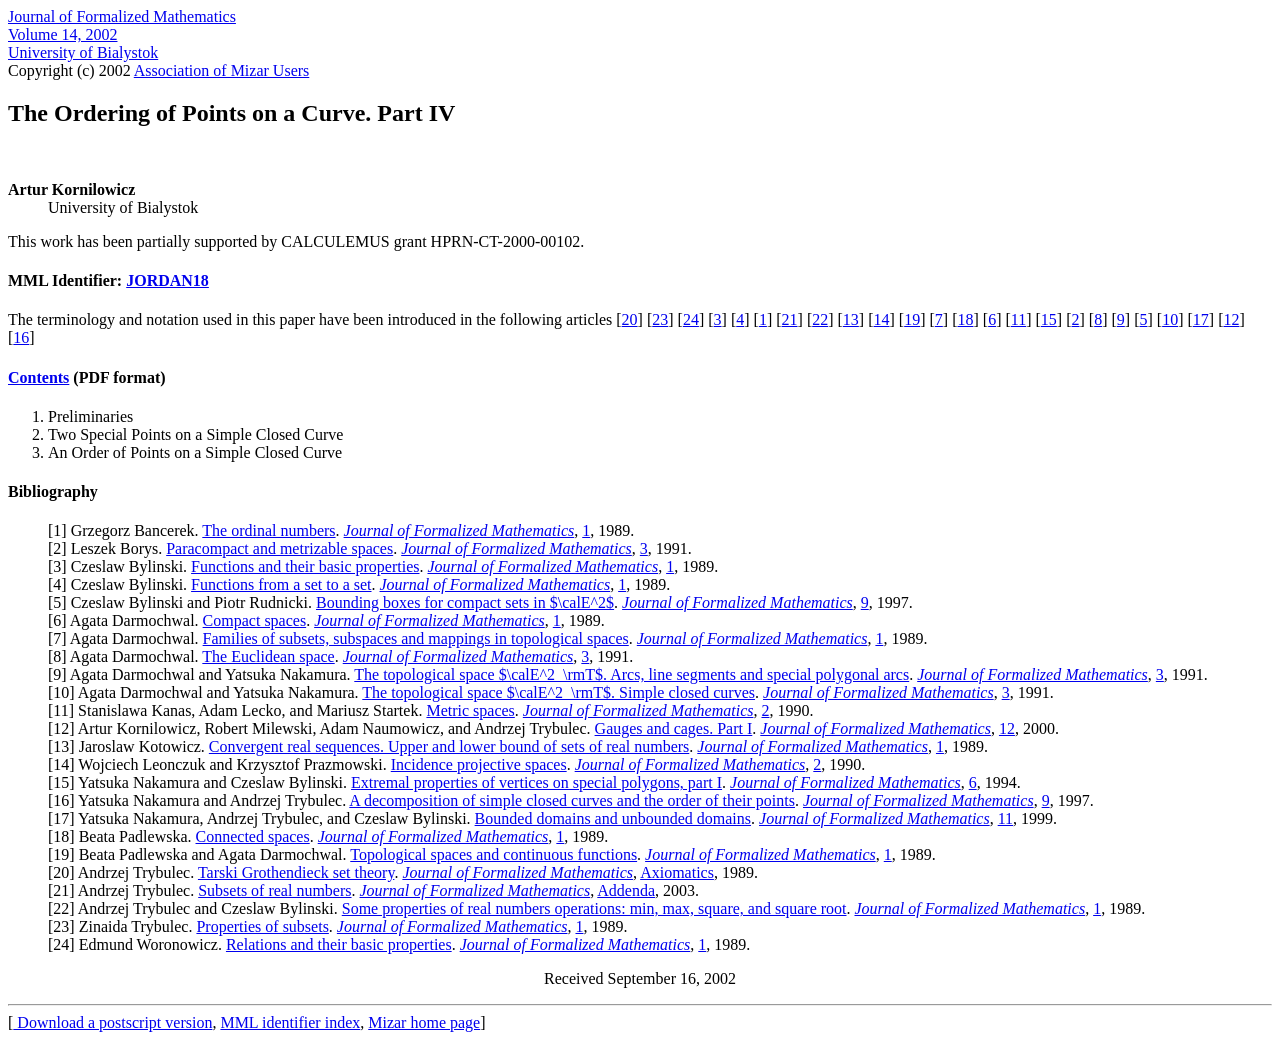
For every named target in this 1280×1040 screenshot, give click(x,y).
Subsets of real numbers (274, 890)
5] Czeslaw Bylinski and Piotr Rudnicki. (184, 602)
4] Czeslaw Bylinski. (122, 584)
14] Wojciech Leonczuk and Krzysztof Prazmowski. (221, 764)
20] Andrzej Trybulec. (125, 872)
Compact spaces (255, 620)
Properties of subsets (262, 926)
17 (1201, 319)
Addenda (626, 890)
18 (965, 319)
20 (630, 319)
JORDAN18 (167, 280)
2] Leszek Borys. (109, 548)
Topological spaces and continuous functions (493, 854)
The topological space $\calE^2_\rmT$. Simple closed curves (558, 692)
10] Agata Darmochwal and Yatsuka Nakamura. (207, 692)
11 (1018, 319)
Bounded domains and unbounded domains (613, 818)
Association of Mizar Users (222, 70)
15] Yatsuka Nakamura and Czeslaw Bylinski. (202, 782)
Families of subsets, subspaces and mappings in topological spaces (416, 638)
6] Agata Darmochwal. (127, 620)
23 (660, 319)
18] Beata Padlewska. (124, 836)
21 (790, 319)
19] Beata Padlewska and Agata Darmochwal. (201, 854)
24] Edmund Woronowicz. (139, 944)
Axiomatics (677, 872)
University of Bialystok (83, 52)
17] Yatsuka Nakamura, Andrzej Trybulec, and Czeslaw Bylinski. (263, 818)
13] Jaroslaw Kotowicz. (131, 746)
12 (1231, 319)
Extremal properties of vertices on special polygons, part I (536, 782)
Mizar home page (424, 1022)
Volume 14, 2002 (62, 34)
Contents (38, 377)
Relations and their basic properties (339, 944)
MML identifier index (290, 1022)
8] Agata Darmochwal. (127, 656)
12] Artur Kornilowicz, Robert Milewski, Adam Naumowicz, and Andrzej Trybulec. (323, 728)
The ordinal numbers (268, 530)
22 (820, 319)
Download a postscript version (112, 1022)
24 (691, 319)
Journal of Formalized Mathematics (122, 16)
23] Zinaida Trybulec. (124, 926)
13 (851, 319)
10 (1170, 319)
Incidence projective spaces (479, 764)
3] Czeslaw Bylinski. (122, 566)
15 (1049, 319)
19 (912, 319)
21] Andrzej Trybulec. (125, 890)
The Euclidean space (268, 656)
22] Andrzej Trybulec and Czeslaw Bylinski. (197, 908)
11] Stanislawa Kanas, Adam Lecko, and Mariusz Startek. (239, 710)
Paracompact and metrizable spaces (279, 548)
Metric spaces (470, 710)
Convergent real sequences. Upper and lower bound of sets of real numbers (449, 746)
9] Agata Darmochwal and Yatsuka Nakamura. (203, 674)
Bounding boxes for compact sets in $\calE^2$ (465, 602)
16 (21, 337)
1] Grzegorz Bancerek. (127, 530)
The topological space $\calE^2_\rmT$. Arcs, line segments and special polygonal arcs (631, 674)
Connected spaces (253, 836)
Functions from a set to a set (281, 584)
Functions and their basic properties (305, 566)
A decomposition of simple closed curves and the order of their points (572, 800)
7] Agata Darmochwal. (127, 638)
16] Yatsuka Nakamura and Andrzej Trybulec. (201, 800)
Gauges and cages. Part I (674, 728)
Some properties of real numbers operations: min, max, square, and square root (594, 908)
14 (882, 319)
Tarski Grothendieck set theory (296, 872)
